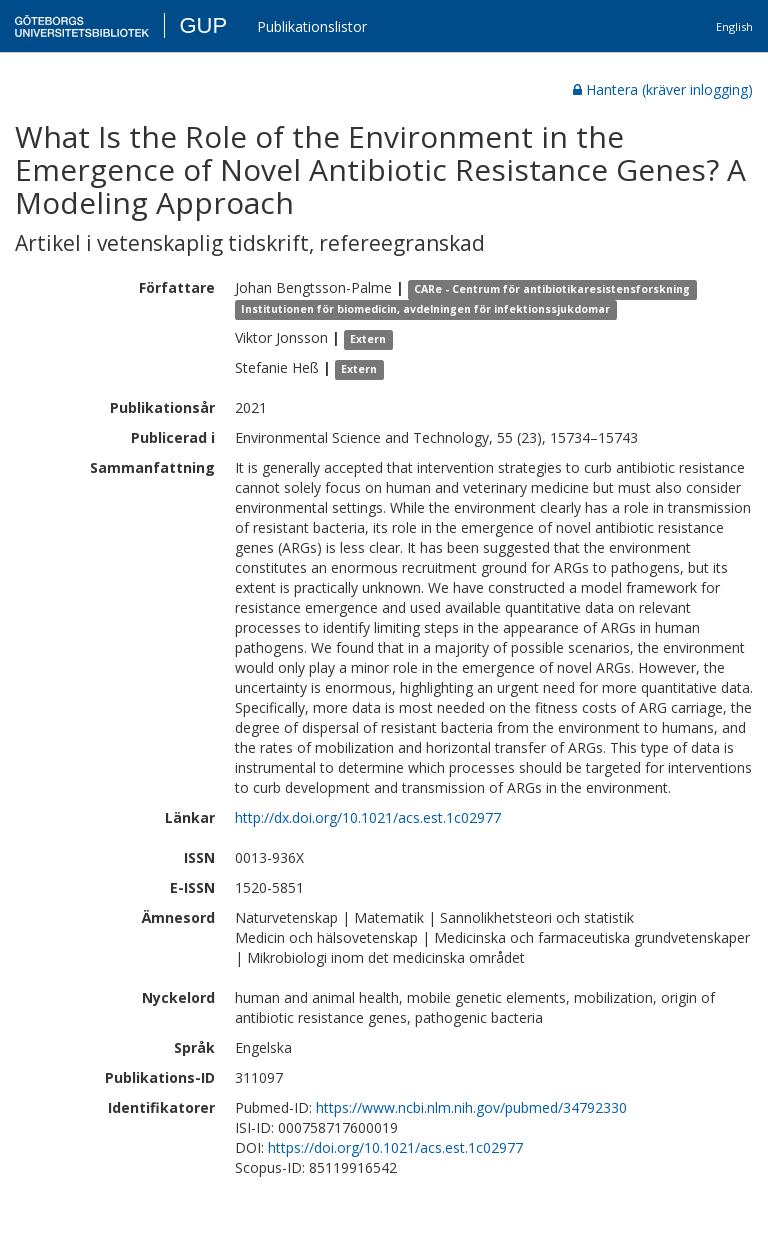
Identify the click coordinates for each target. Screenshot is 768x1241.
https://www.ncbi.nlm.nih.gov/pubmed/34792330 (471, 1107)
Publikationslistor (312, 26)
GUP (203, 25)
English (734, 26)
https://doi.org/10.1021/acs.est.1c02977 (395, 1147)
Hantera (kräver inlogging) (663, 89)
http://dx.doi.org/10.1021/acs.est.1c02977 (368, 817)
